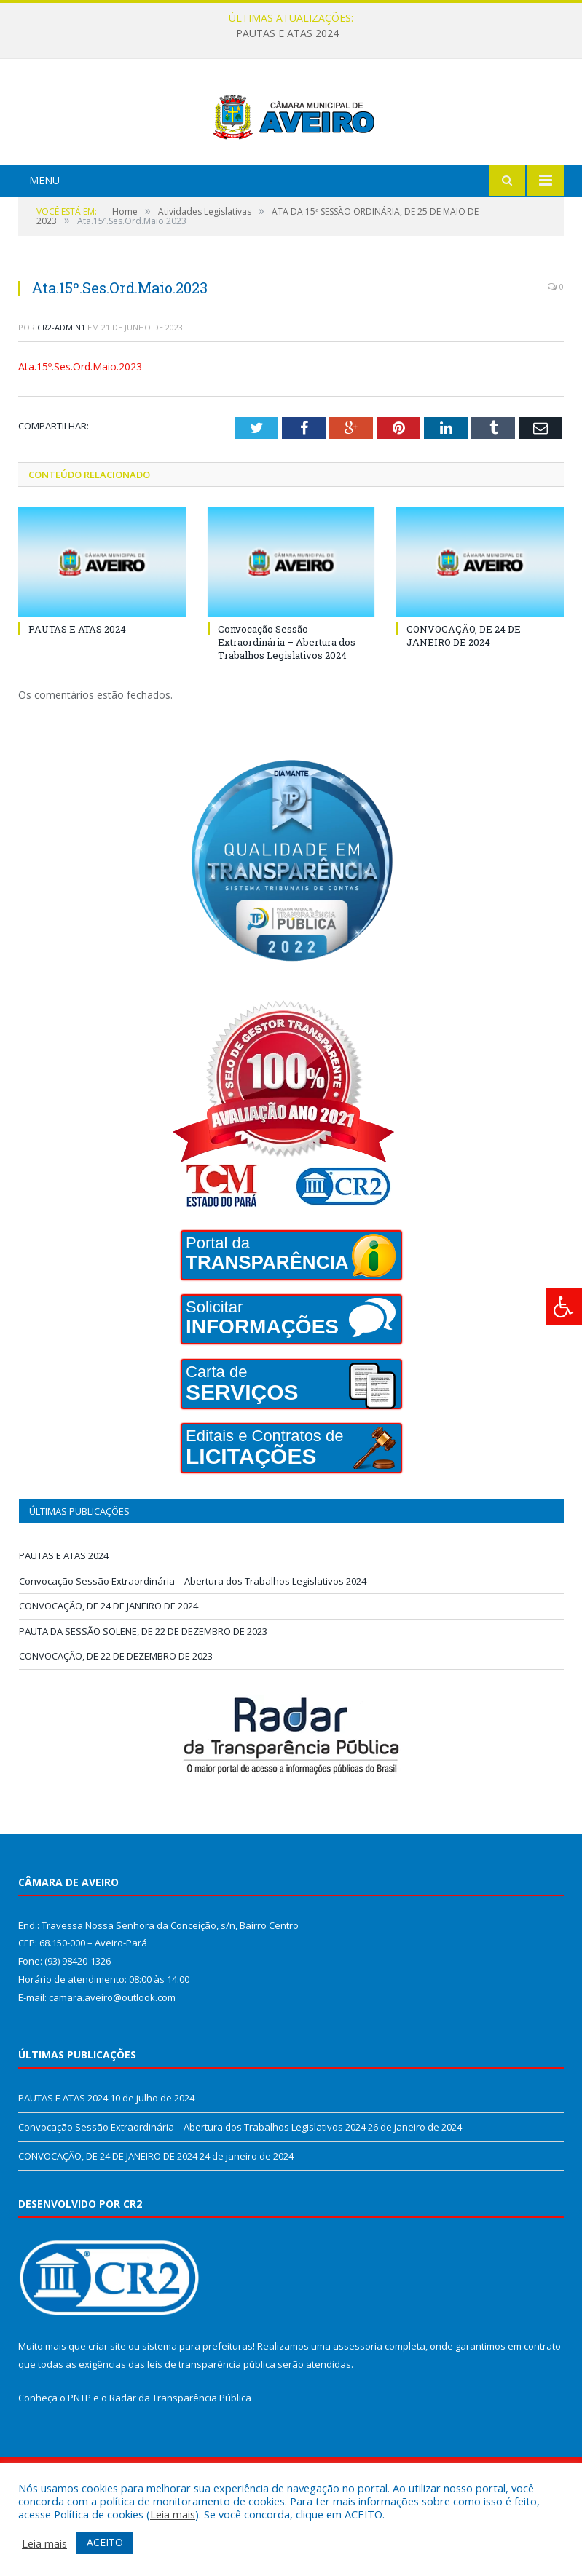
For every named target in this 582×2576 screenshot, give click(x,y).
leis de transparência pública (211, 2418)
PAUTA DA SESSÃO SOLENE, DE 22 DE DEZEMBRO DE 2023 (143, 1685)
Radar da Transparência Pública (180, 2452)
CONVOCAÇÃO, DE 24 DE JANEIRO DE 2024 (463, 690)
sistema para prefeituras (197, 2400)
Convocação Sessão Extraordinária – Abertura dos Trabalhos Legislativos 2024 (286, 696)
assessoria (357, 2400)
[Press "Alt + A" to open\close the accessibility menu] (564, 1306)
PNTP (79, 2452)
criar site (107, 2400)
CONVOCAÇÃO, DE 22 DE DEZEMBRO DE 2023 (116, 1710)
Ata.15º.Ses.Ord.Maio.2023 (80, 421)
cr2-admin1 (61, 381)
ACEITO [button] (105, 2542)
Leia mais (172, 2514)
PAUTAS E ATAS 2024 (287, 33)
